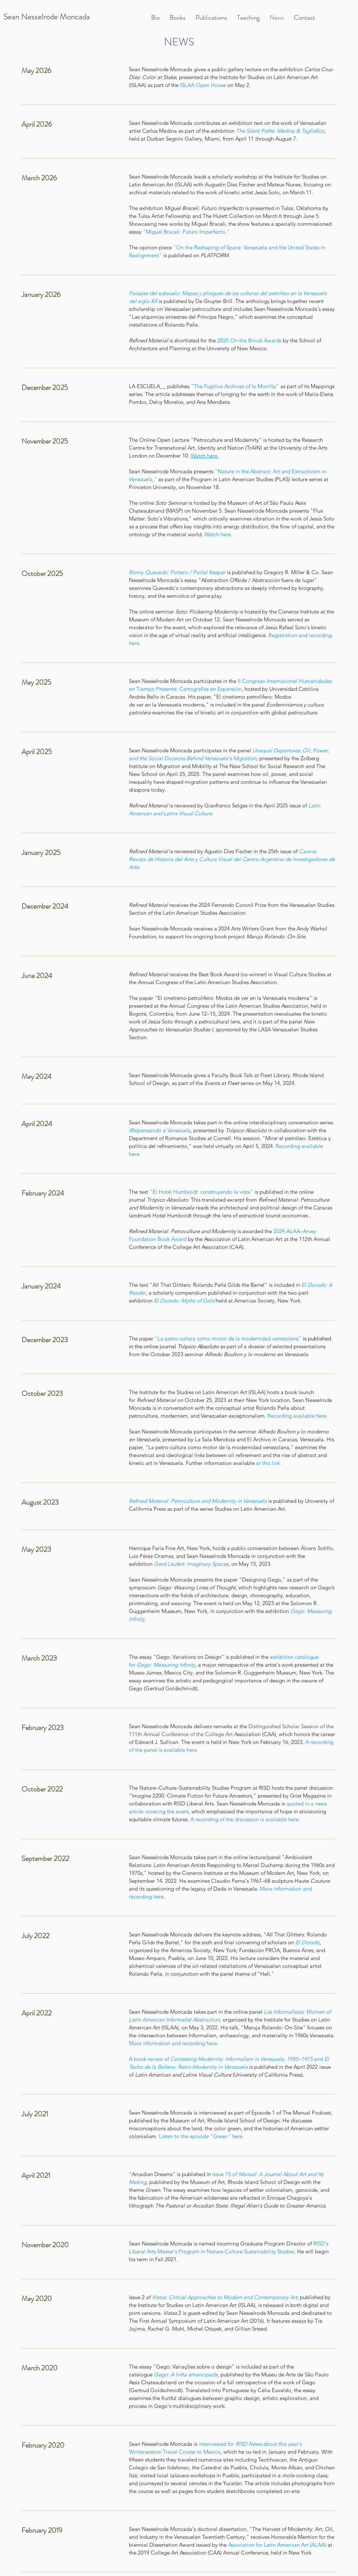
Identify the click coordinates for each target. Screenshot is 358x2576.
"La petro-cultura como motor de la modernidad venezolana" (228, 1338)
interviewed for (217, 2443)
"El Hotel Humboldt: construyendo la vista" (201, 1191)
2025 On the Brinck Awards (249, 340)
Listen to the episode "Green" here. (201, 2136)
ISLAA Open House (203, 85)
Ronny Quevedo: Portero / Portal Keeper (177, 572)
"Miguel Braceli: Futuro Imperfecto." (186, 231)
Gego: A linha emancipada (186, 2374)
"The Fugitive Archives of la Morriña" (235, 386)
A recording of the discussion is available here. (245, 1819)
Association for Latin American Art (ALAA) (278, 2544)
